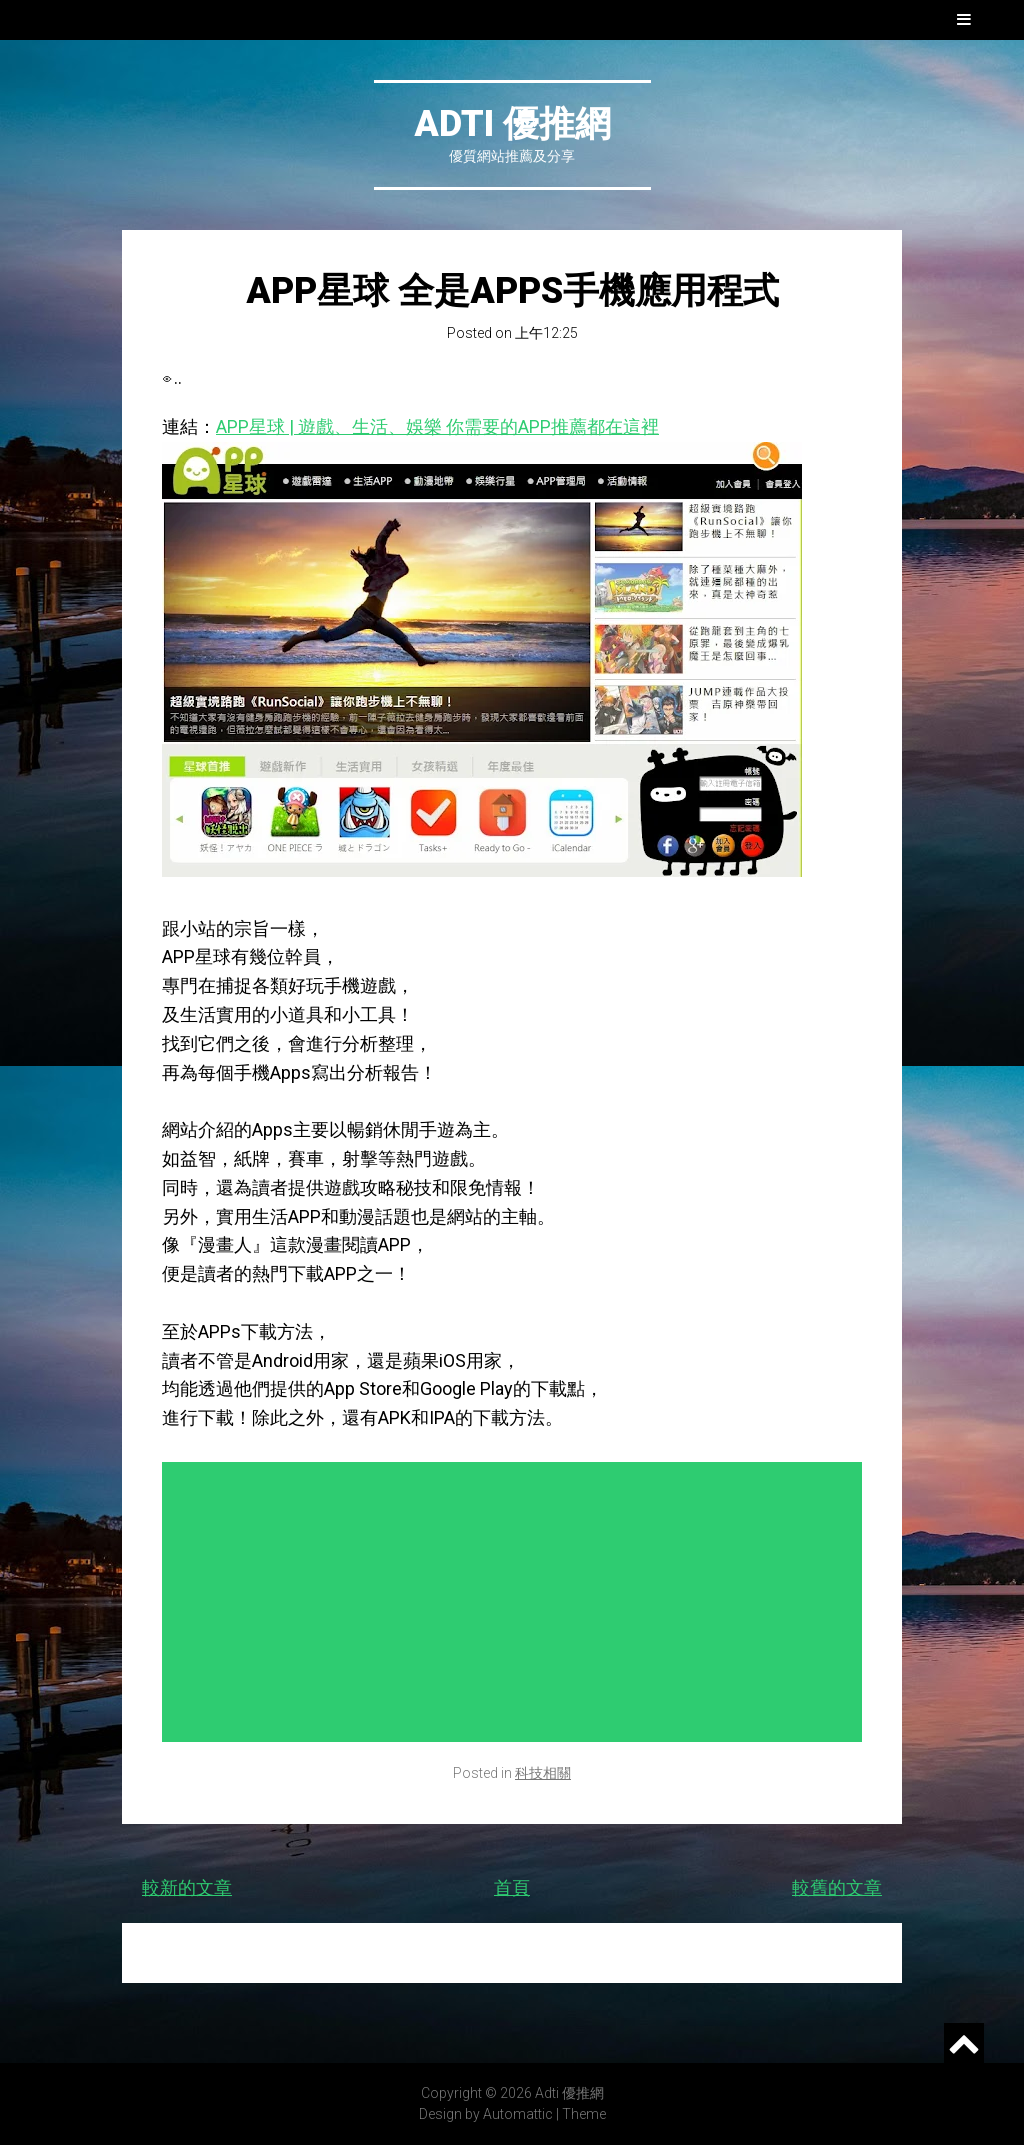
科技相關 (543, 1773)
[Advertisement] (517, 1602)
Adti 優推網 (512, 124)
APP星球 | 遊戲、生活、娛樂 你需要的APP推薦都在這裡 (437, 426)
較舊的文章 (837, 1887)
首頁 (512, 1887)
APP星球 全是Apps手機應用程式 (512, 291)
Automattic (518, 2114)
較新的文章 (187, 1887)
